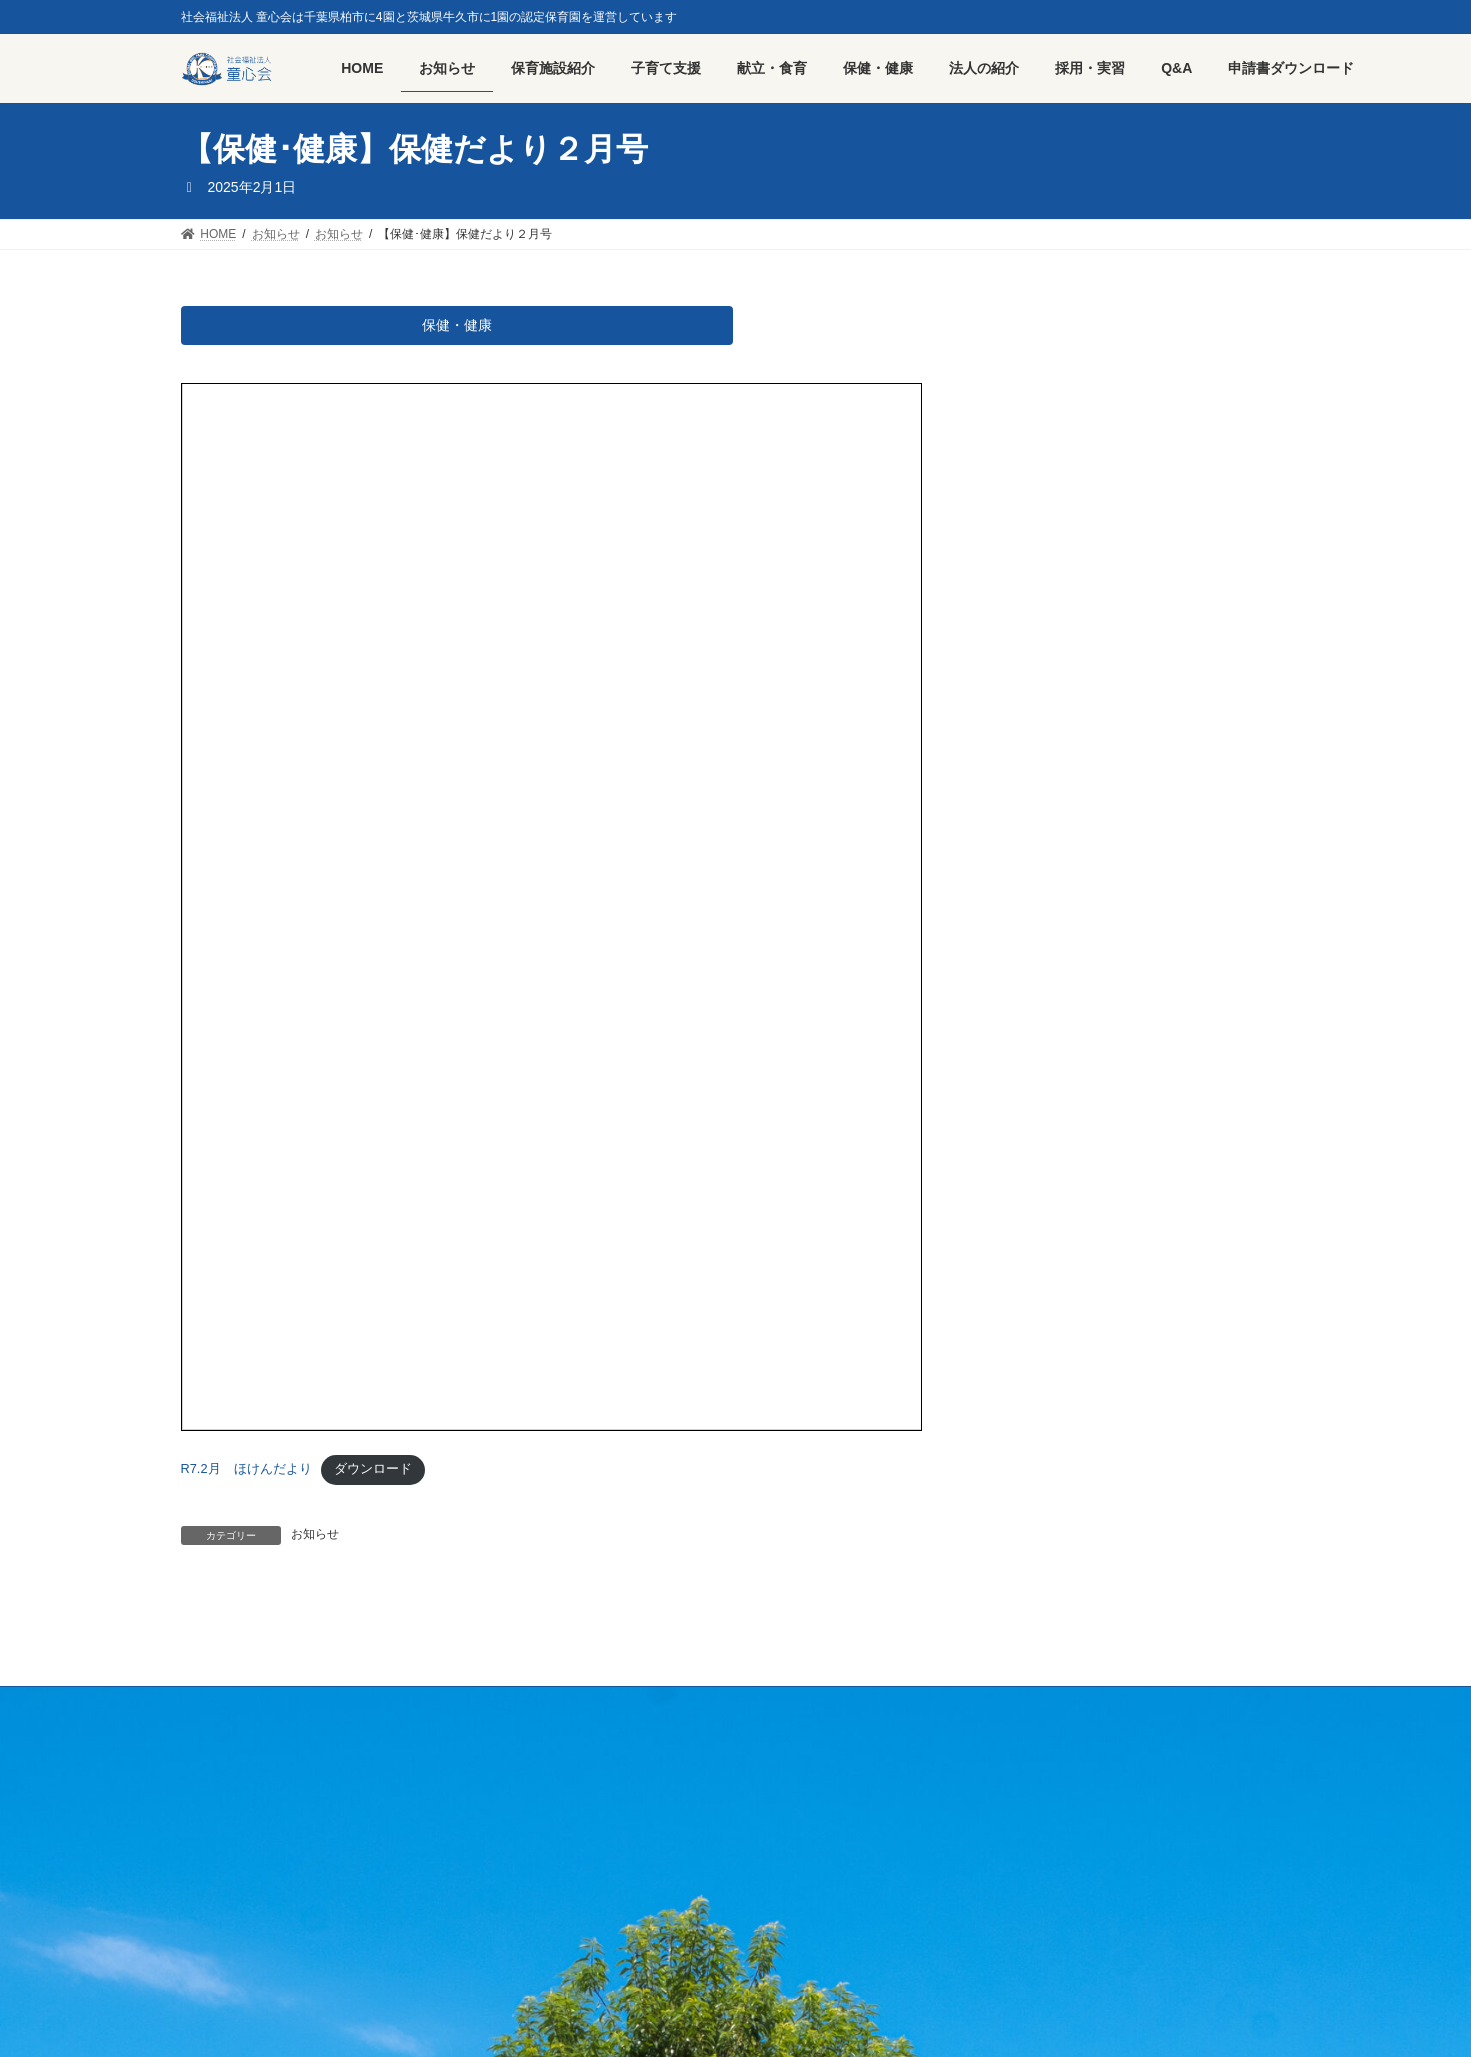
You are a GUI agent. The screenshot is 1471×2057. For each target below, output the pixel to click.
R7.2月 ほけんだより (246, 1474)
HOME (218, 1711)
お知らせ (315, 1539)
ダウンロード (373, 1474)
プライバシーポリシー (436, 1711)
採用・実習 (306, 1711)
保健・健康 (457, 327)
